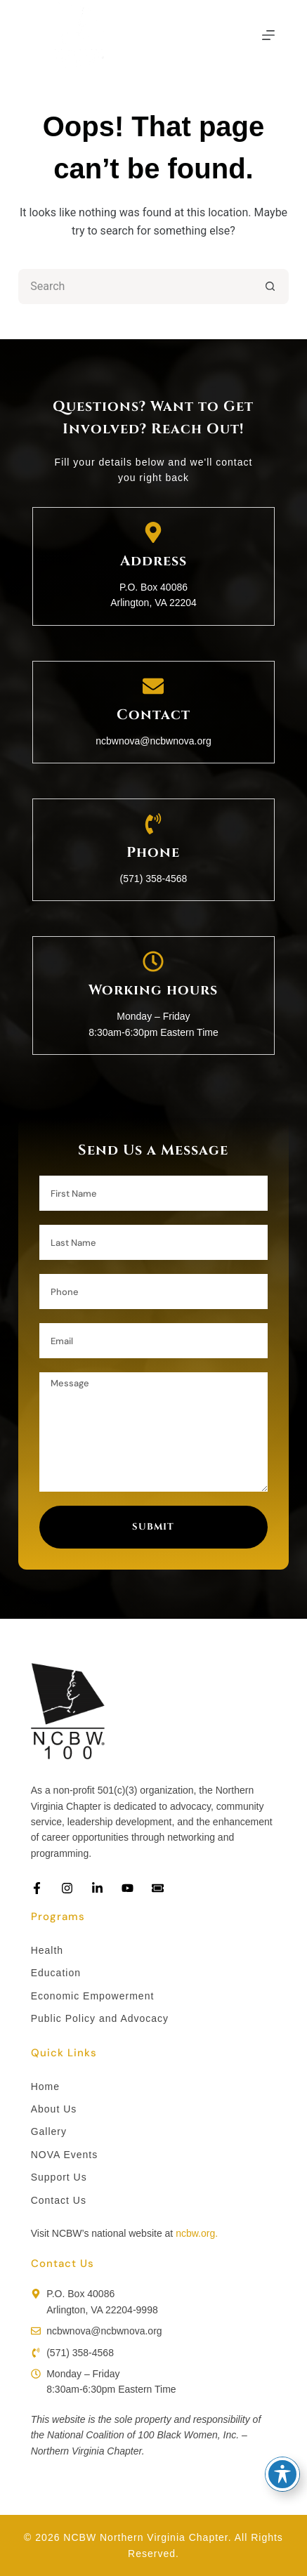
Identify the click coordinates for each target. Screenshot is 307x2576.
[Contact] (153, 686)
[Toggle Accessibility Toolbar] (282, 2474)
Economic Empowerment (93, 1996)
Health (47, 1950)
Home (45, 2086)
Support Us (59, 2177)
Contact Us (58, 2200)
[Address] (153, 532)
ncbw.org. (197, 2233)
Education (56, 1972)
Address (153, 560)
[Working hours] (153, 961)
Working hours (153, 989)
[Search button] (271, 286)
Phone (153, 852)
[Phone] (153, 823)
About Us (54, 2109)
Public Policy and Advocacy (100, 2018)
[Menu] (268, 35)
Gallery (49, 2131)
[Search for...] (136, 286)
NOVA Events (64, 2154)
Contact (153, 714)
